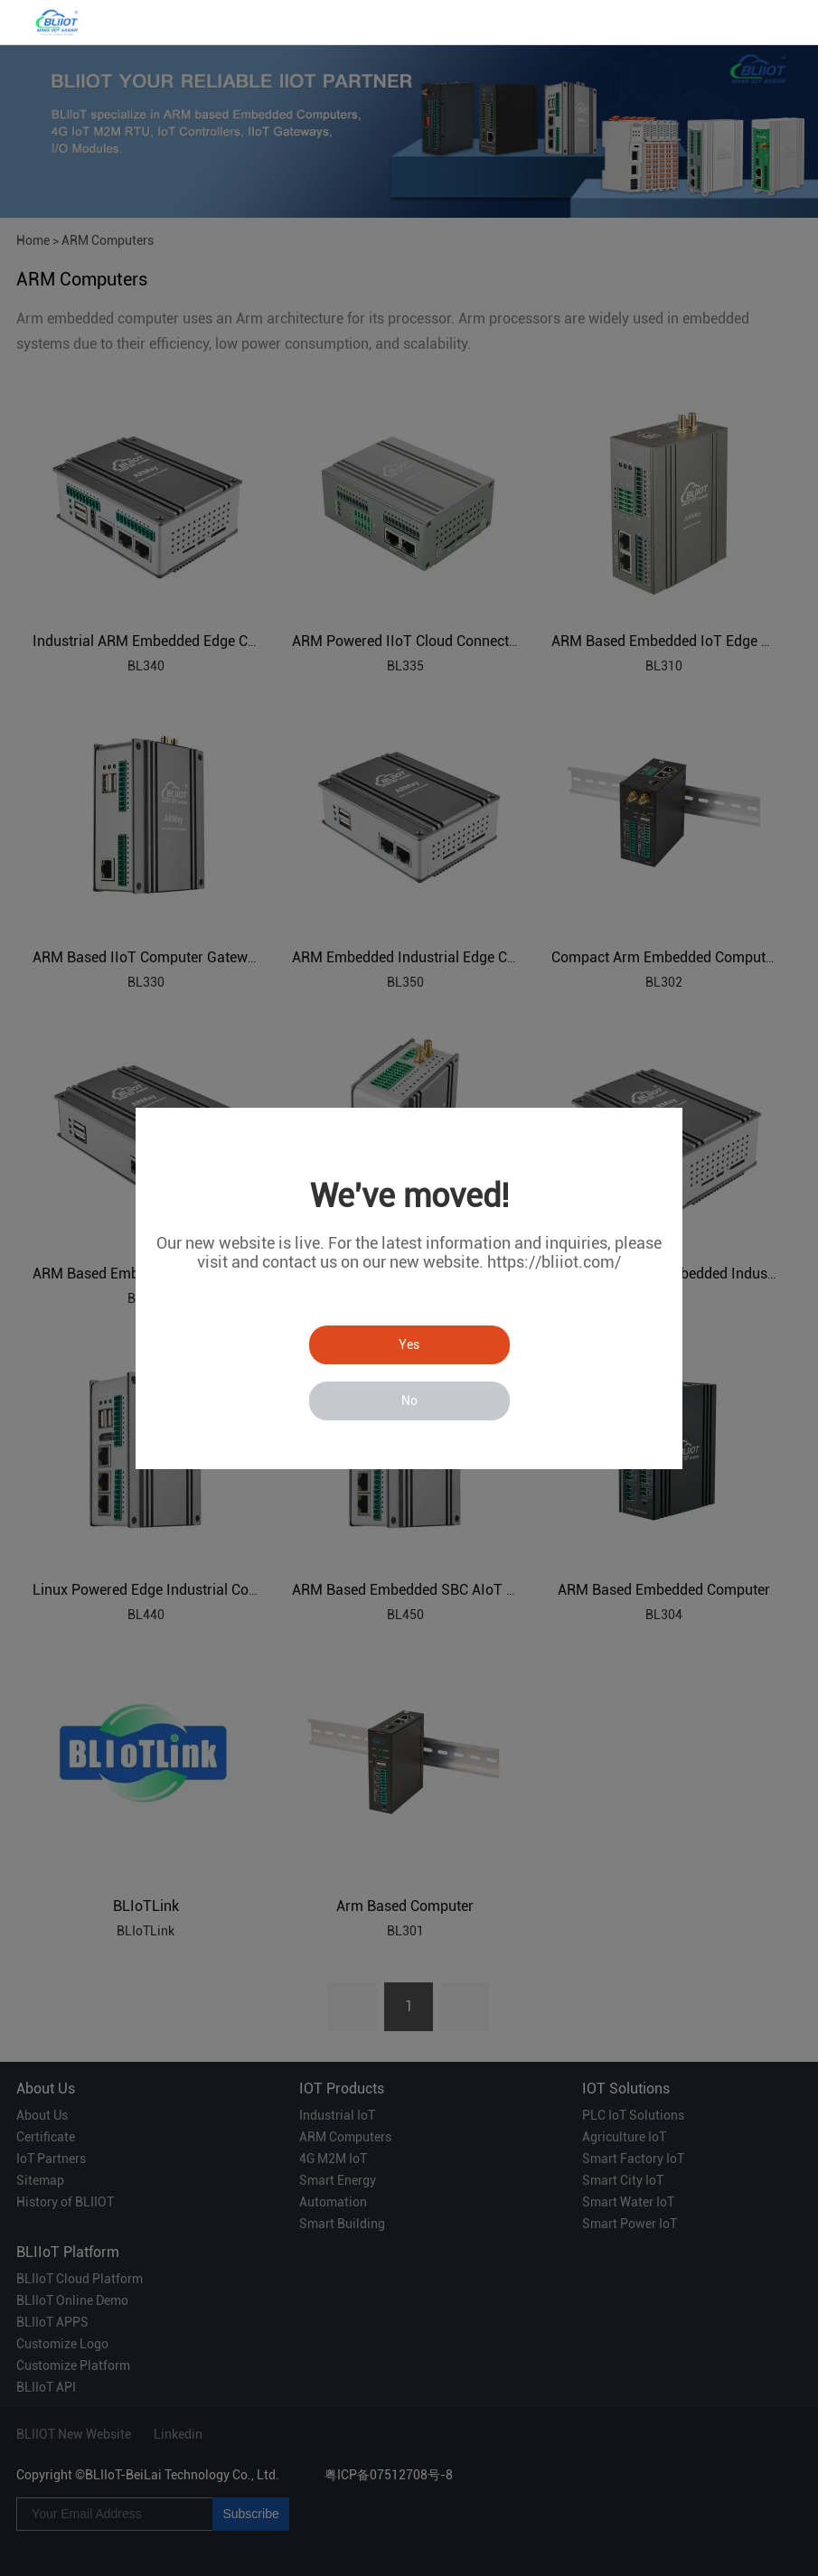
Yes (409, 1344)
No (409, 1400)
